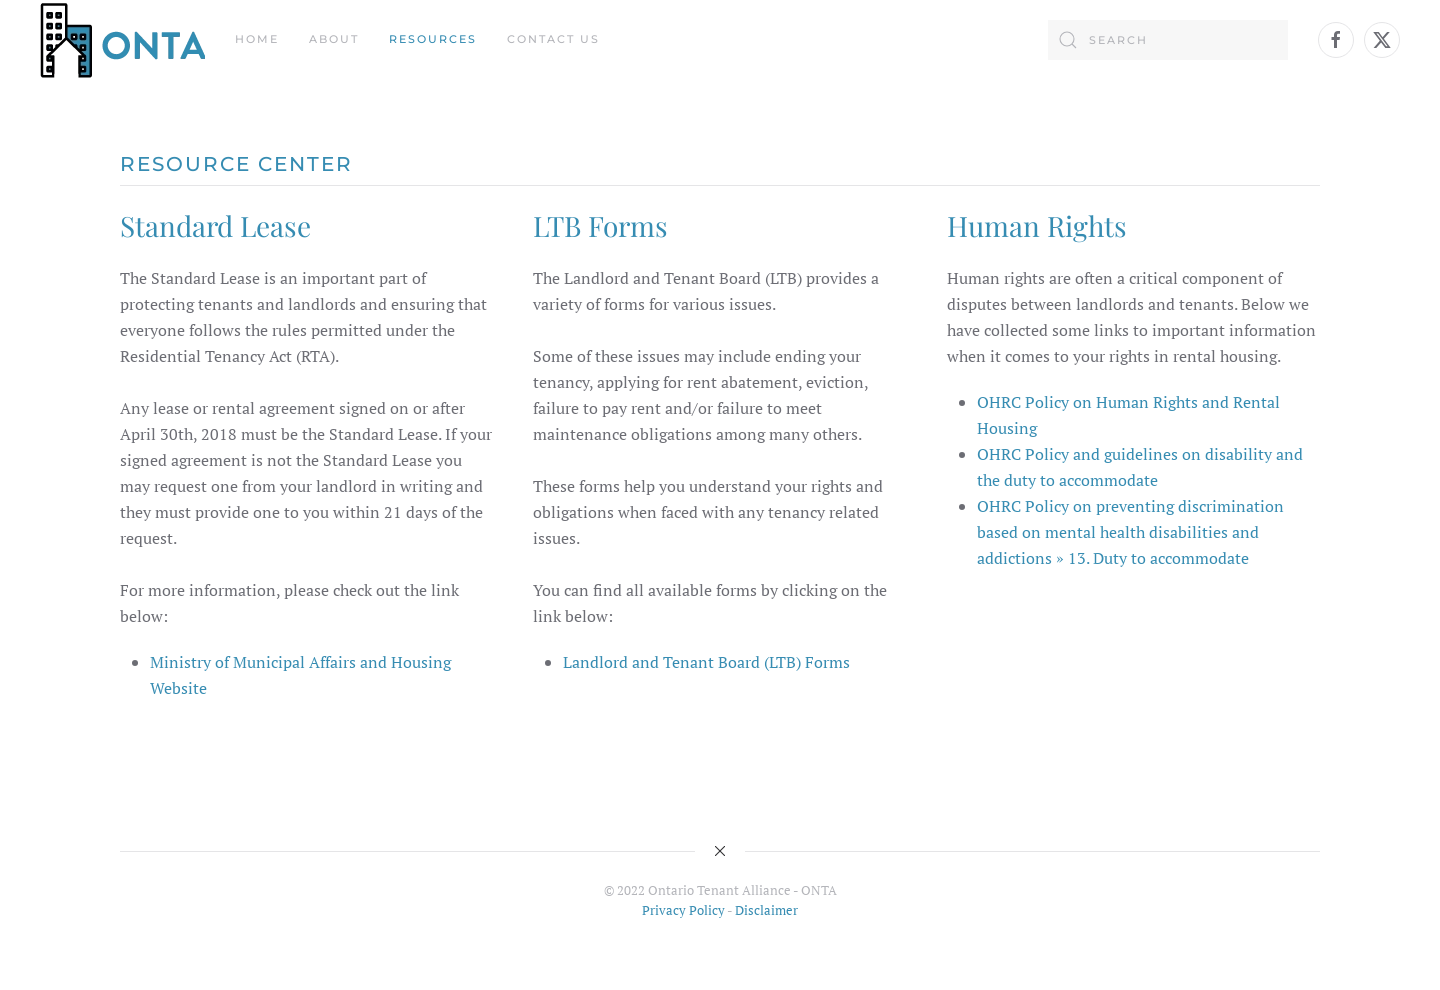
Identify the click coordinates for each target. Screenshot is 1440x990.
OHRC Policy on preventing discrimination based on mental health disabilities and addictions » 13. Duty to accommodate (1130, 532)
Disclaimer (766, 910)
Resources (433, 39)
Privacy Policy (683, 910)
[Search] (1168, 40)
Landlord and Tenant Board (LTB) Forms (706, 662)
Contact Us (553, 39)
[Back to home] (122, 40)
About (334, 39)
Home (257, 39)
